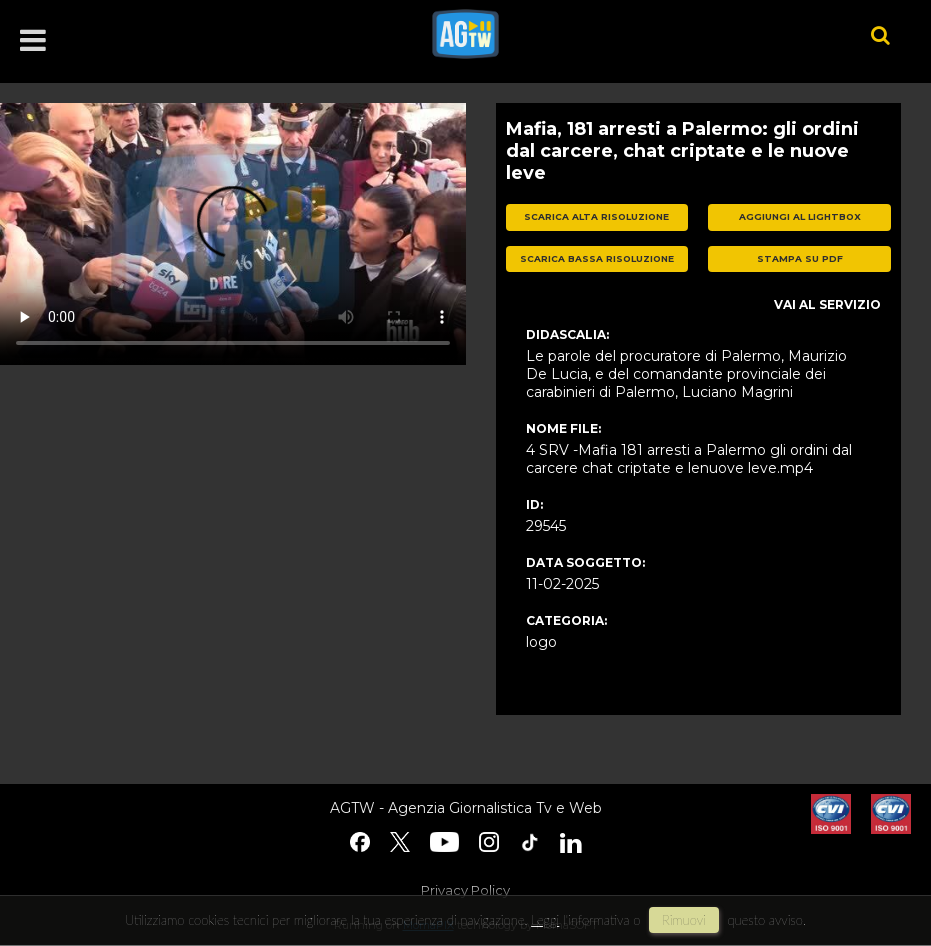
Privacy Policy (465, 890)
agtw (621, 34)
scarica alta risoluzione (596, 216)
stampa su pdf (800, 258)
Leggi (545, 920)
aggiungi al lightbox (800, 216)
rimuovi (684, 920)
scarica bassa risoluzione (597, 258)
